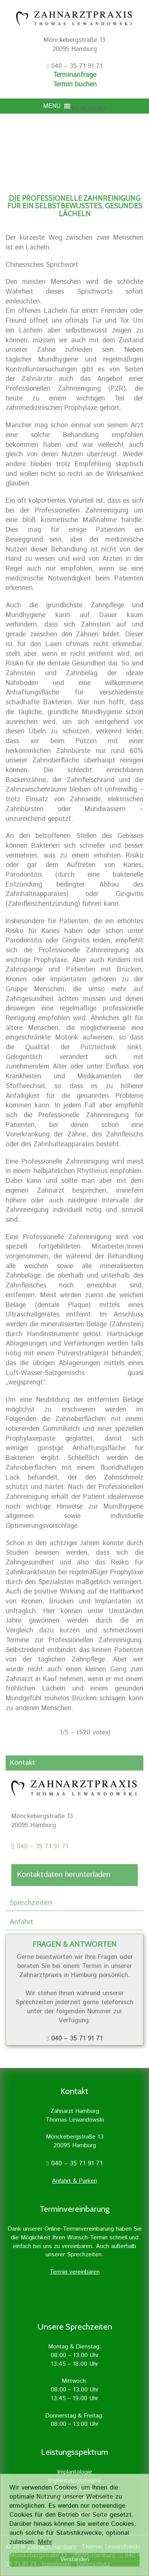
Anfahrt (21, 1922)
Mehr (45, 2542)
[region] (74, 141)
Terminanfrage (74, 75)
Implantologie (74, 2472)
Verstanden (74, 2560)
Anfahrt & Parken (74, 2181)
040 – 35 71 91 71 (42, 1846)
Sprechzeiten (30, 1903)
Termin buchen (75, 84)
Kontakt (22, 1763)
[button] (88, 108)
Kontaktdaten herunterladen (63, 1874)
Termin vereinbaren (75, 2272)
